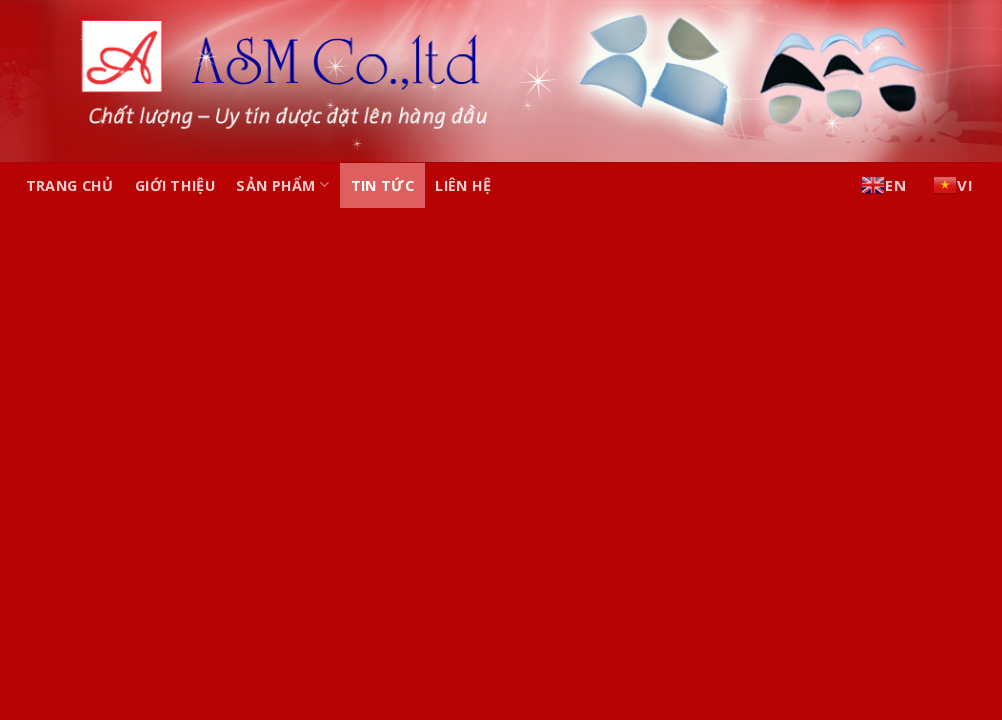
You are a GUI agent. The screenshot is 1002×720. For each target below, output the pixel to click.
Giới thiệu (175, 185)
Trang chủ (70, 185)
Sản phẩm (282, 184)
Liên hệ (463, 185)
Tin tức (382, 185)
